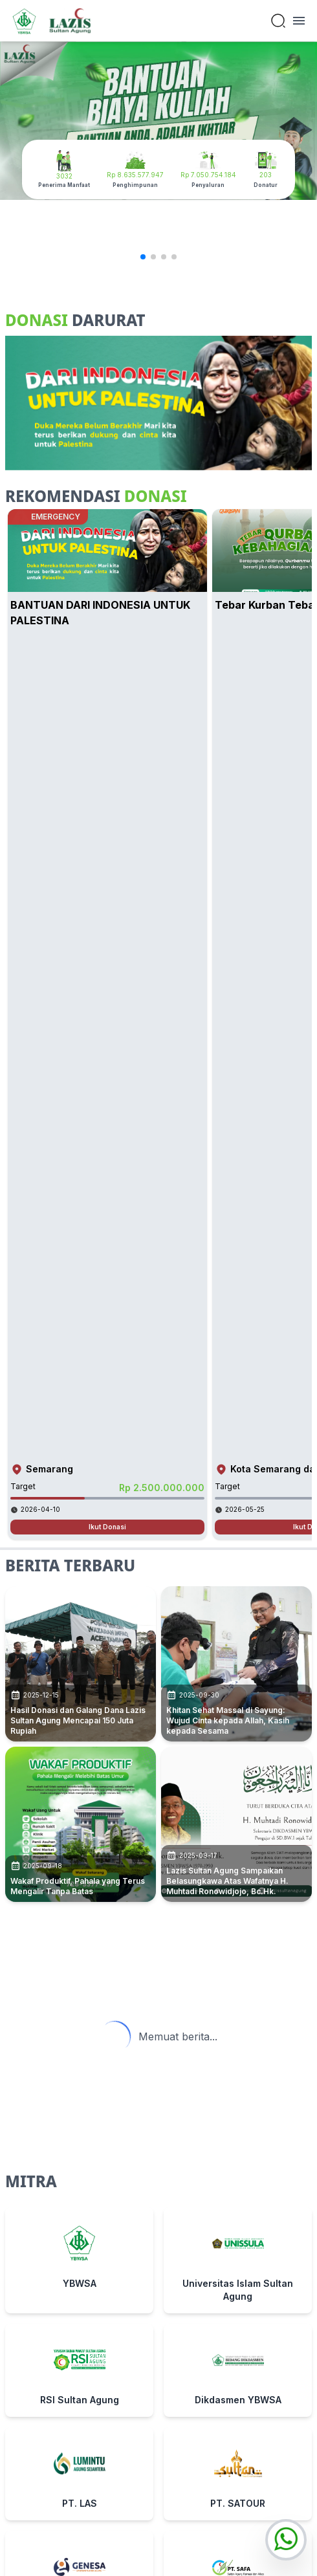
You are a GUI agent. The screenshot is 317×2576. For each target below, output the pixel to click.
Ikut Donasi (107, 1527)
